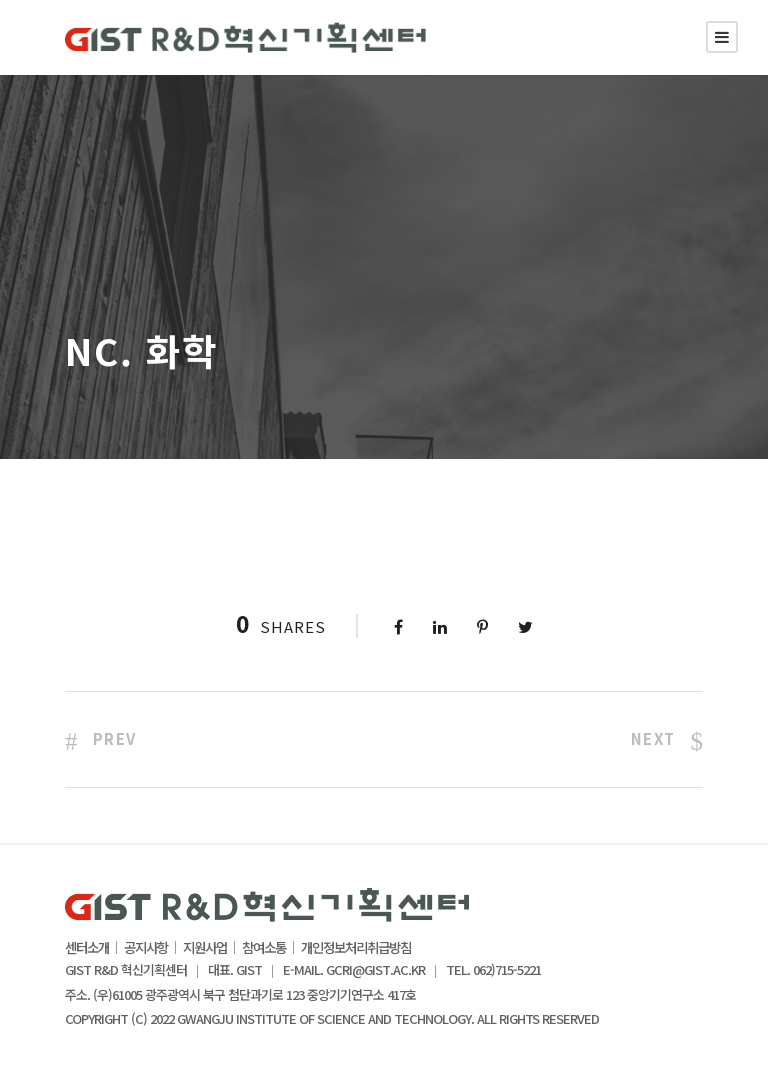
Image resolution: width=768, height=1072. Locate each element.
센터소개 (87, 948)
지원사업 (205, 948)
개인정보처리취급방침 (356, 948)
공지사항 (146, 948)
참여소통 (264, 948)
